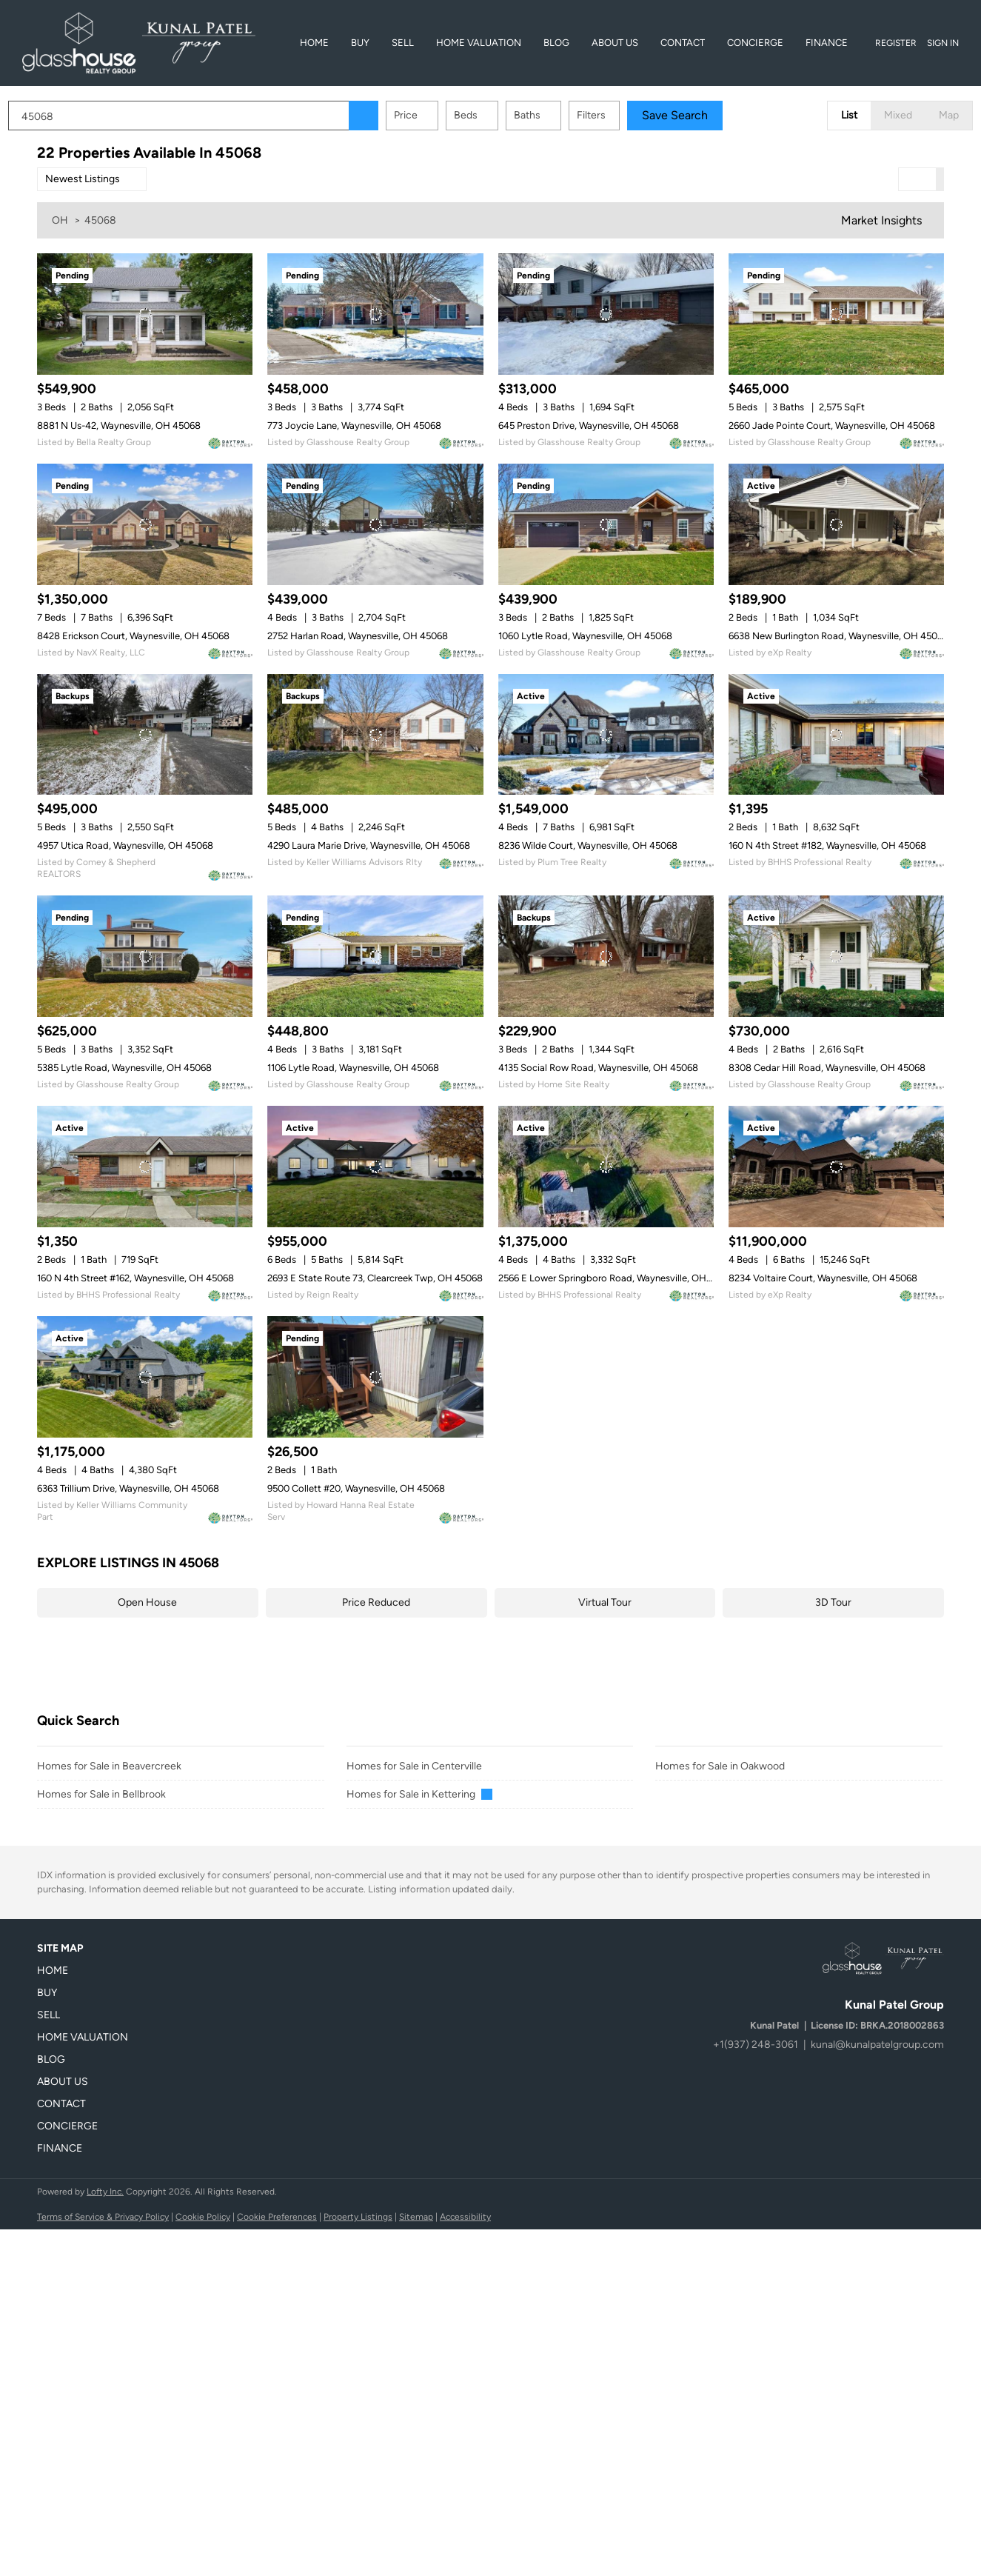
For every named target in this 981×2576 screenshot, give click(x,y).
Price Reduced (376, 1602)
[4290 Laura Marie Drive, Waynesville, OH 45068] (375, 734)
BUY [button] (360, 42)
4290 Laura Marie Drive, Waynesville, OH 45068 (368, 845)
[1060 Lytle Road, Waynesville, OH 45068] (606, 524)
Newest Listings (82, 179)
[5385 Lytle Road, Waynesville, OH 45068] (144, 956)
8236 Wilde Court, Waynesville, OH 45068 (587, 845)
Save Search (704, 115)
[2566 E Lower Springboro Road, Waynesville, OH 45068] (606, 1166)
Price (434, 115)
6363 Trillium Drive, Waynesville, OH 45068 (128, 1488)
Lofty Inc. (105, 2191)
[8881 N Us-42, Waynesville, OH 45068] (144, 314)
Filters (620, 115)
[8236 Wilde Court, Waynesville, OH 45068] (606, 734)
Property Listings (358, 2217)
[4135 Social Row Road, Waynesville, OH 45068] (606, 956)
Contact (682, 42)
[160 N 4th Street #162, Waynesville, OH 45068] (144, 1166)
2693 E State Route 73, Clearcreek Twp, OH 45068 (375, 1278)
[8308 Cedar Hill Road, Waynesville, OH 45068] (836, 956)
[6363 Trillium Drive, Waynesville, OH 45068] (144, 1377)
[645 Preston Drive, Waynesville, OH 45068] (606, 314)
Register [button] (896, 43)
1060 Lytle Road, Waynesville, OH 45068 (585, 635)
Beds (494, 115)
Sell (403, 42)
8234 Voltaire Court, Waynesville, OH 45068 (823, 1278)
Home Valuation (478, 42)
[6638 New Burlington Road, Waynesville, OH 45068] (836, 524)
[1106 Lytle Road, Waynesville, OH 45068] (375, 956)
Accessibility (465, 2217)
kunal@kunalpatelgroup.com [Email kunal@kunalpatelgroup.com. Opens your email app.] (877, 2044)
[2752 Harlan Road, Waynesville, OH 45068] (375, 524)
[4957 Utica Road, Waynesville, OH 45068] (144, 734)
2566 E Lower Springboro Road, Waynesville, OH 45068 (617, 1278)
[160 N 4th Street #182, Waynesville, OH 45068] (836, 734)
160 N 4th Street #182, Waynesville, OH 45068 (827, 845)
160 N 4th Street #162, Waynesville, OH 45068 (135, 1278)
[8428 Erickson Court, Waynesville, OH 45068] (144, 524)
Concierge (755, 42)
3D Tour (833, 1602)
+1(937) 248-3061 (755, 2044)
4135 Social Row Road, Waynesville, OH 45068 (598, 1067)
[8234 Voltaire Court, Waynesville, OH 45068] (836, 1166)
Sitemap (416, 2217)
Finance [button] (827, 42)
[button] (392, 115)
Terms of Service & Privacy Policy (103, 2217)
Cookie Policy (202, 2217)
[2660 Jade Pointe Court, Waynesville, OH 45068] (836, 314)
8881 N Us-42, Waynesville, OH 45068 (119, 425)
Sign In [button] (943, 43)
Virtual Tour (605, 1602)
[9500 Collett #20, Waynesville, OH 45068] (375, 1377)
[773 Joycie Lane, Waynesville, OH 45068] (375, 314)
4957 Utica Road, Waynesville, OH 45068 (125, 845)
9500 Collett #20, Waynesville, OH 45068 (356, 1488)
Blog (556, 42)
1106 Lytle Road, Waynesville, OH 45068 (353, 1067)
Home (314, 42)
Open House (147, 1602)
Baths (556, 115)
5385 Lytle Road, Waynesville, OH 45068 (124, 1067)
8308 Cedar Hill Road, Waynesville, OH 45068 (827, 1067)
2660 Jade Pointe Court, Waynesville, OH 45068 (832, 425)
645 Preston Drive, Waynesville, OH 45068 (588, 425)
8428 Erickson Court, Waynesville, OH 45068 (133, 635)
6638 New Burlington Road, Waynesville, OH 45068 (838, 635)
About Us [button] (615, 42)
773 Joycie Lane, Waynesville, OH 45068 (354, 425)
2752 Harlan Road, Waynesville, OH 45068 (357, 635)
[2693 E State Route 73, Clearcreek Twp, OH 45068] (375, 1166)
